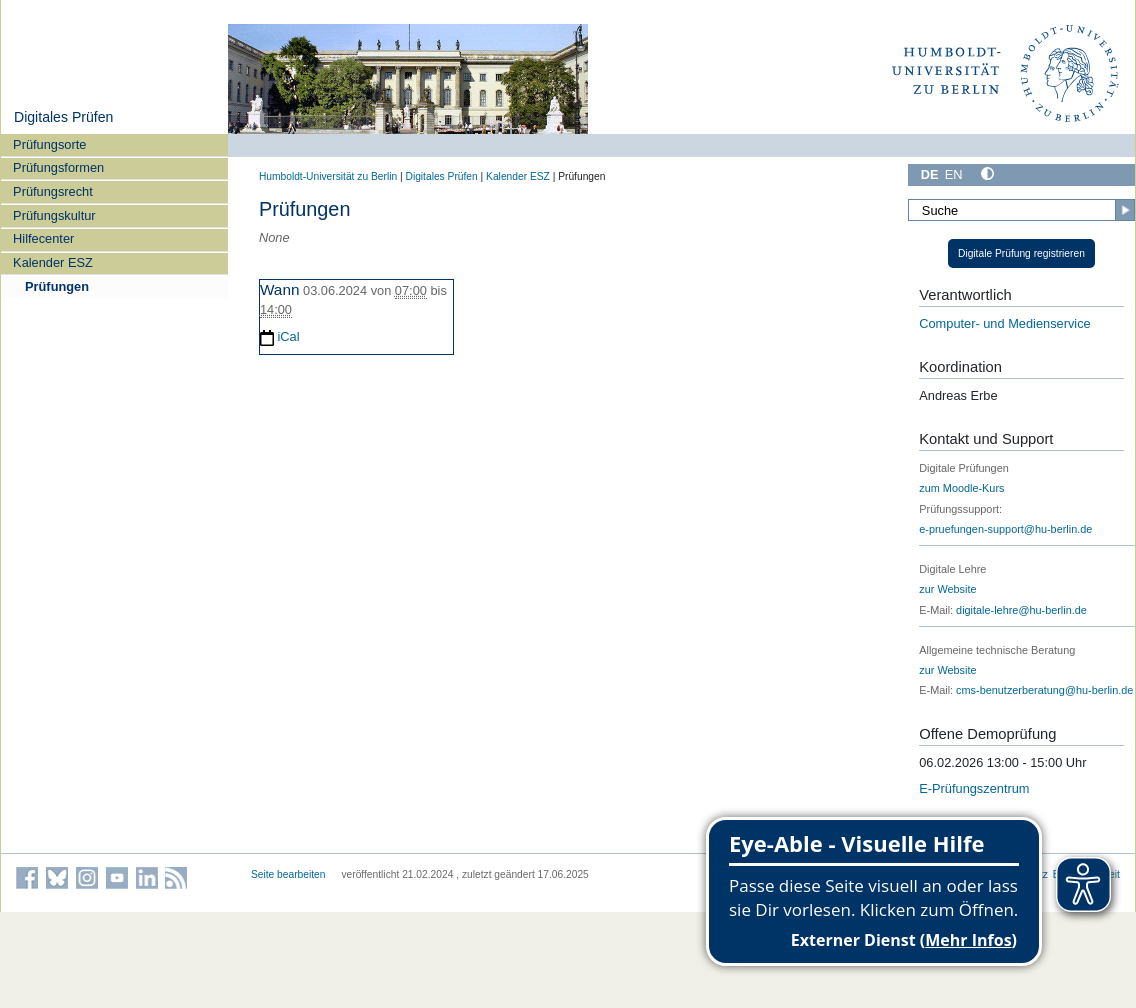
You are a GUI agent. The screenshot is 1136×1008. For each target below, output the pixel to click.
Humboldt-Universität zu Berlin (328, 176)
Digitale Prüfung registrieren (1021, 253)
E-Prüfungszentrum (974, 788)
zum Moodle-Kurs (961, 488)
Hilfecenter (43, 238)
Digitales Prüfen (63, 117)
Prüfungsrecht (53, 191)
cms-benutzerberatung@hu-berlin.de (1044, 690)
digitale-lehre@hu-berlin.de (1021, 610)
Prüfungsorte (49, 144)
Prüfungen (57, 286)
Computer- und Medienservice (1004, 323)
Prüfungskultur (54, 215)
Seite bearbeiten (288, 874)
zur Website (947, 589)
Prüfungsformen (58, 167)
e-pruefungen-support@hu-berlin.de (1005, 529)
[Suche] (1021, 210)
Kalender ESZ (53, 262)
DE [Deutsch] (930, 174)
